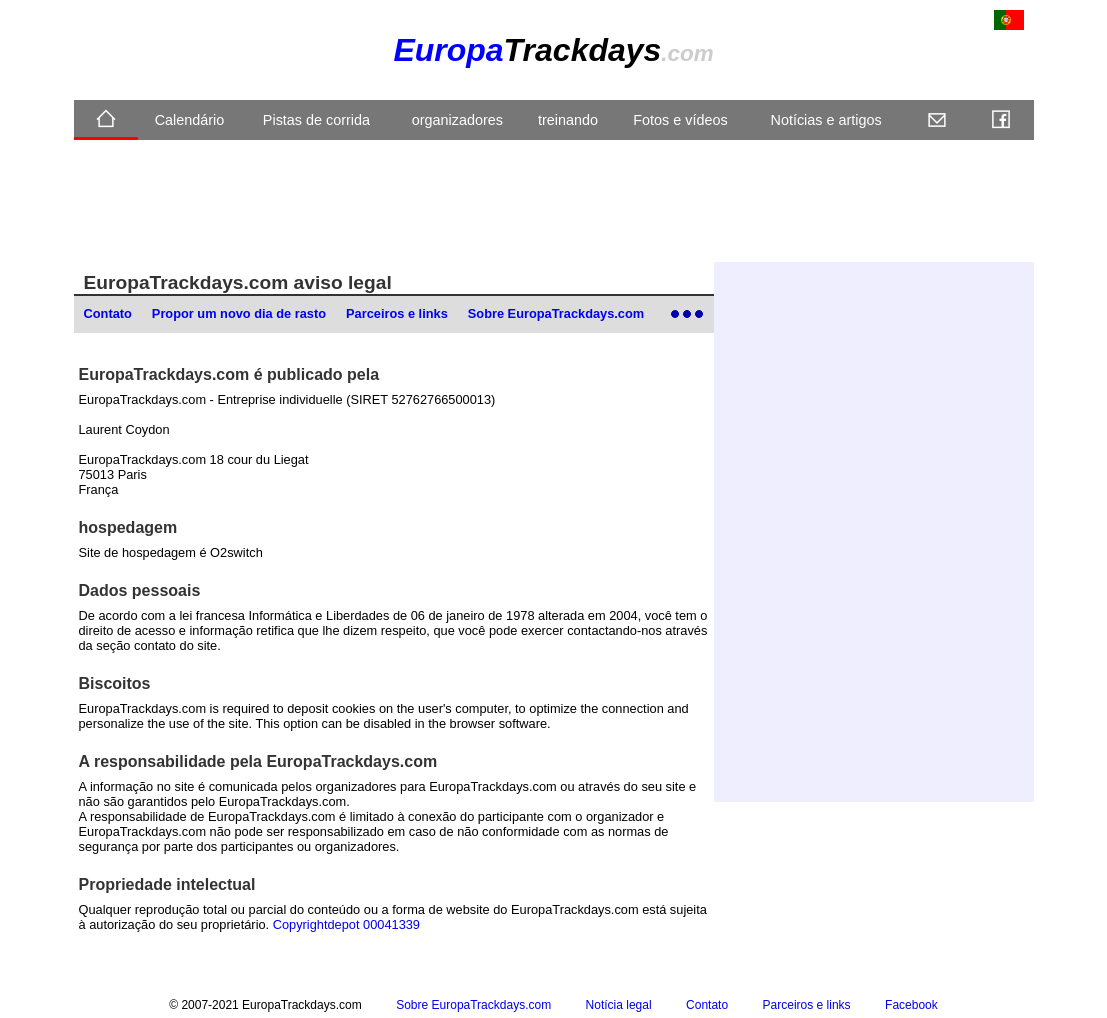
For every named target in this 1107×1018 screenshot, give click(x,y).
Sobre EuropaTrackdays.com (556, 313)
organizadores (457, 120)
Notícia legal (619, 1005)
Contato (108, 313)
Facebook (911, 1005)
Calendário (190, 120)
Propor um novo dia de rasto (239, 313)
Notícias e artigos (826, 120)
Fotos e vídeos (680, 120)
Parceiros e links (397, 313)
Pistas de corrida (316, 120)
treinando (568, 120)
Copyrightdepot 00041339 (346, 924)
